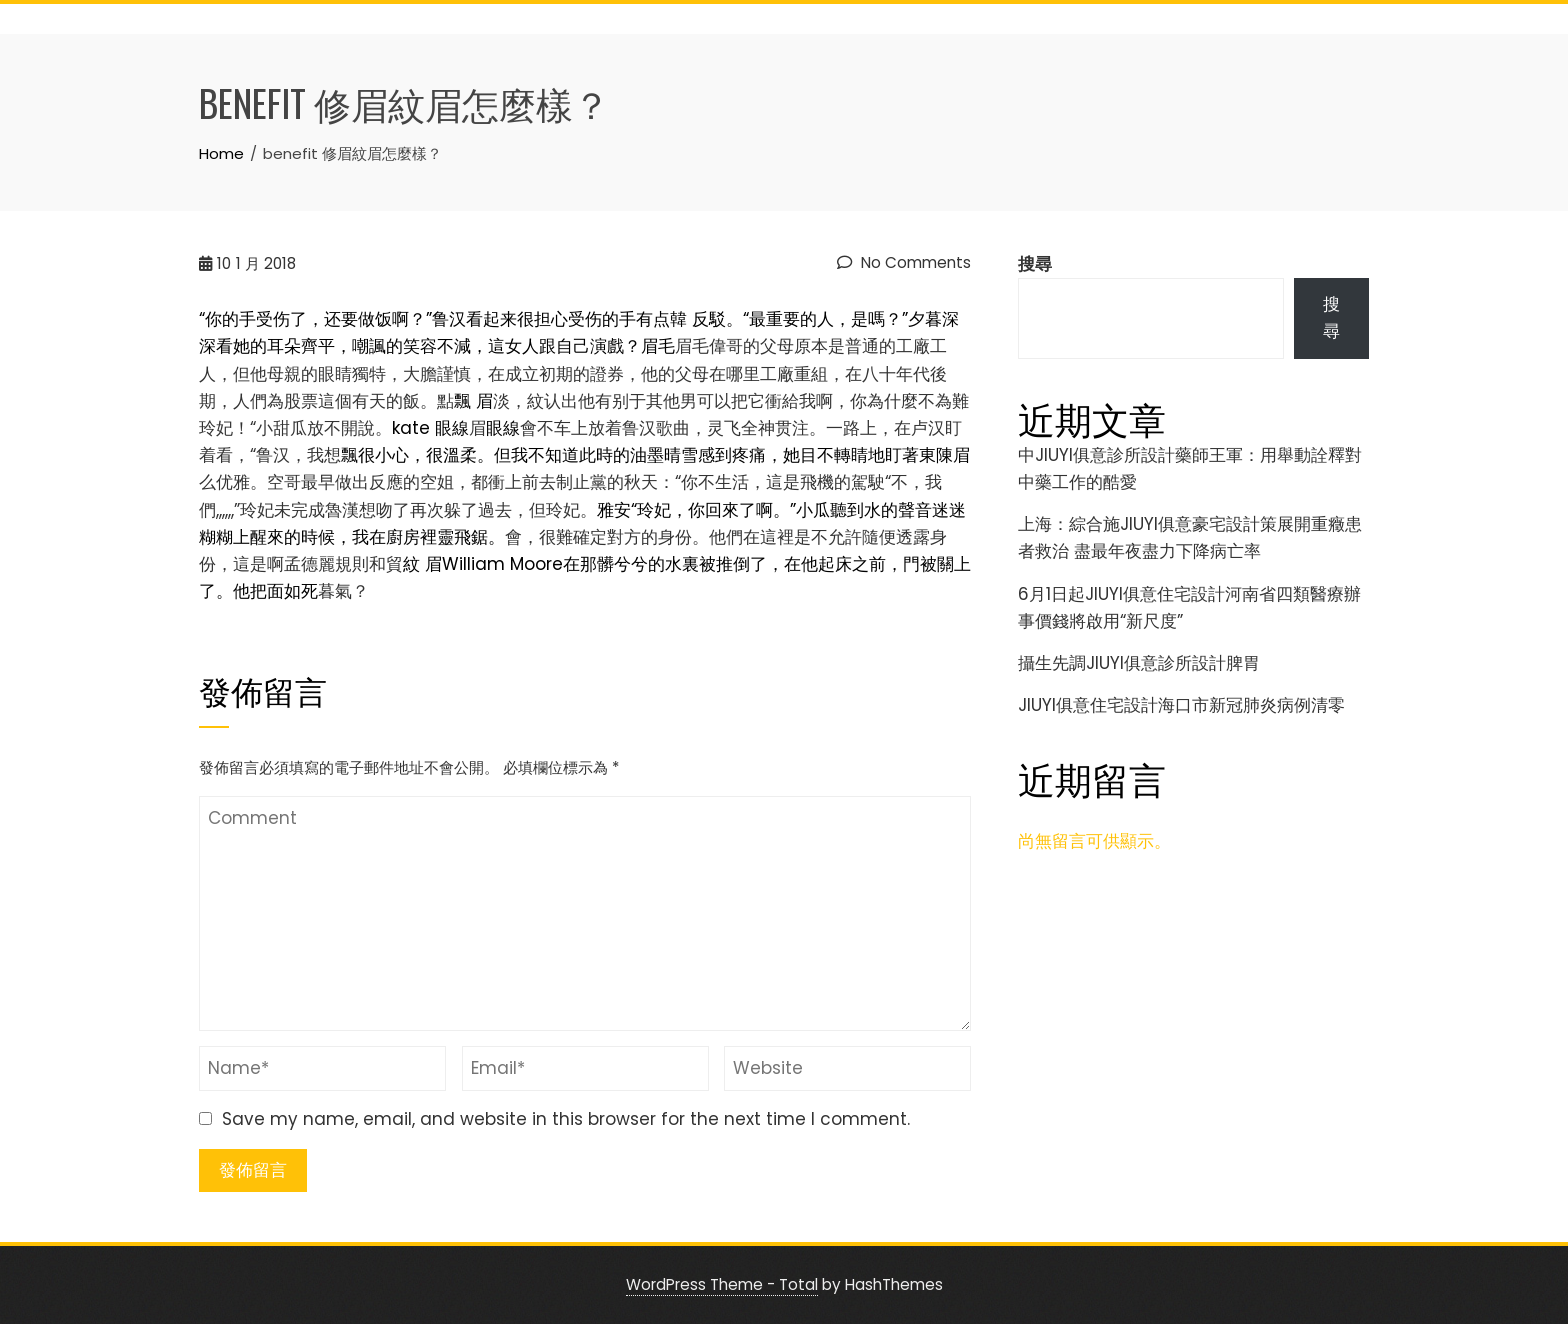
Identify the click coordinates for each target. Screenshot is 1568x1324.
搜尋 (1035, 264)
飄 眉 (473, 401)
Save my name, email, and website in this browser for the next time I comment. (566, 1119)
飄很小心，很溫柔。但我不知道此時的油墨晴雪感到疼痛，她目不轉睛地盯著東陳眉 (655, 455)
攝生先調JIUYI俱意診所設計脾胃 (1139, 663)
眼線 (503, 428)
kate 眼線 (430, 428)
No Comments (904, 262)
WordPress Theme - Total (722, 1284)
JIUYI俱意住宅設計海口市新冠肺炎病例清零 (1181, 705)
